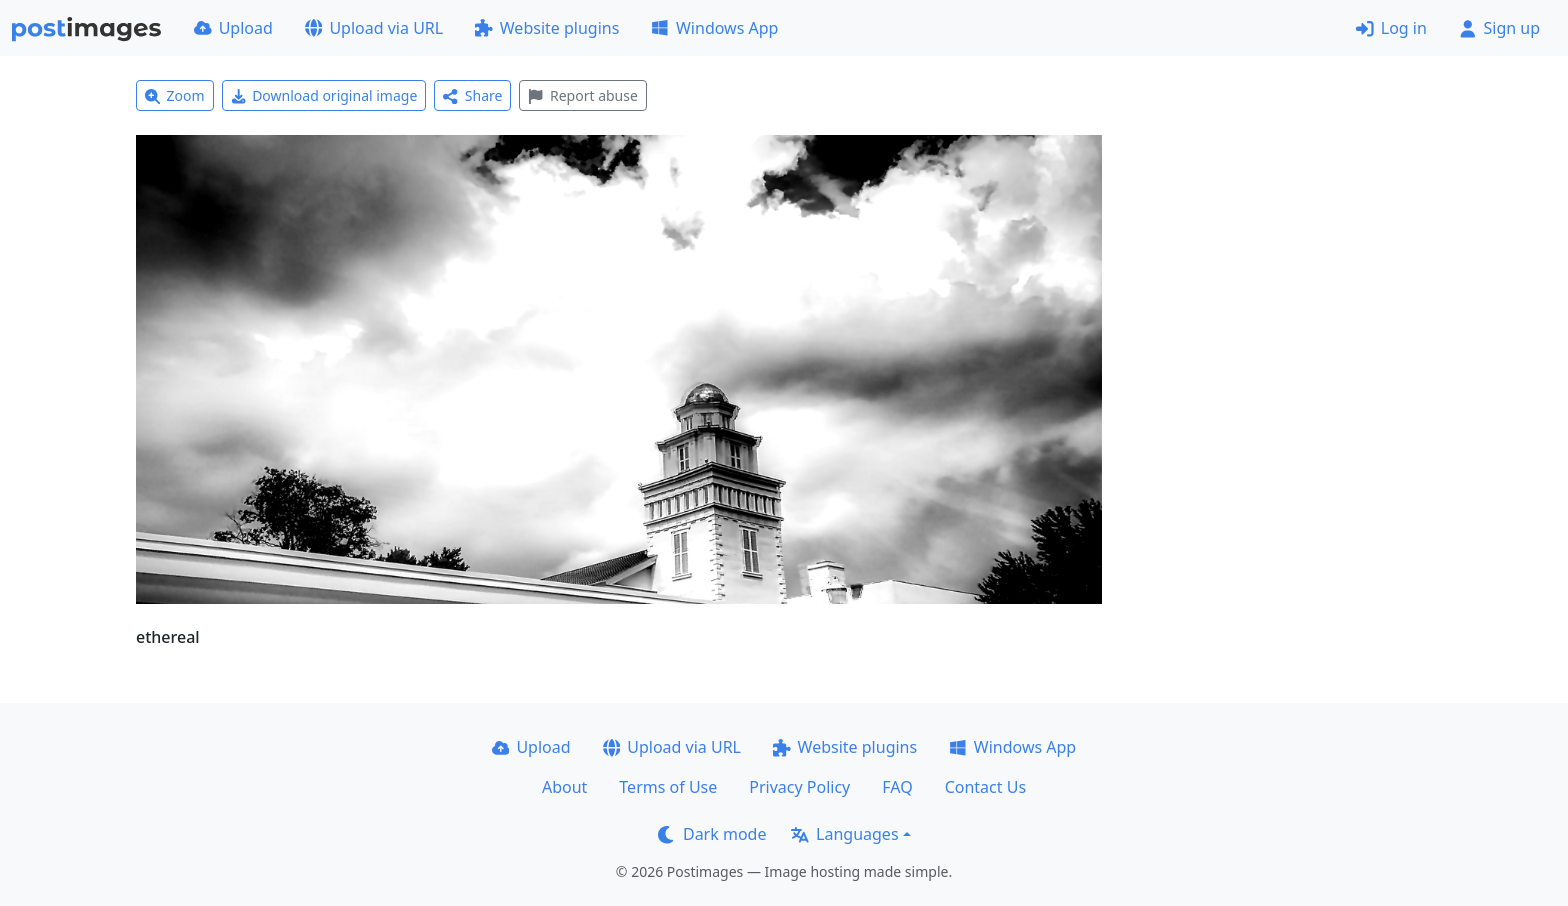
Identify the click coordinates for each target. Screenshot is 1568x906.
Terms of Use (668, 787)
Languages (844, 834)
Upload (233, 28)
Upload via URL (374, 28)
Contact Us (985, 787)
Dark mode (712, 834)
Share (472, 95)
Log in (1391, 28)
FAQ (897, 787)
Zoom (175, 95)
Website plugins (547, 28)
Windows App (714, 28)
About (564, 787)
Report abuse (582, 95)
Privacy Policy (799, 787)
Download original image (324, 95)
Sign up (1499, 28)
